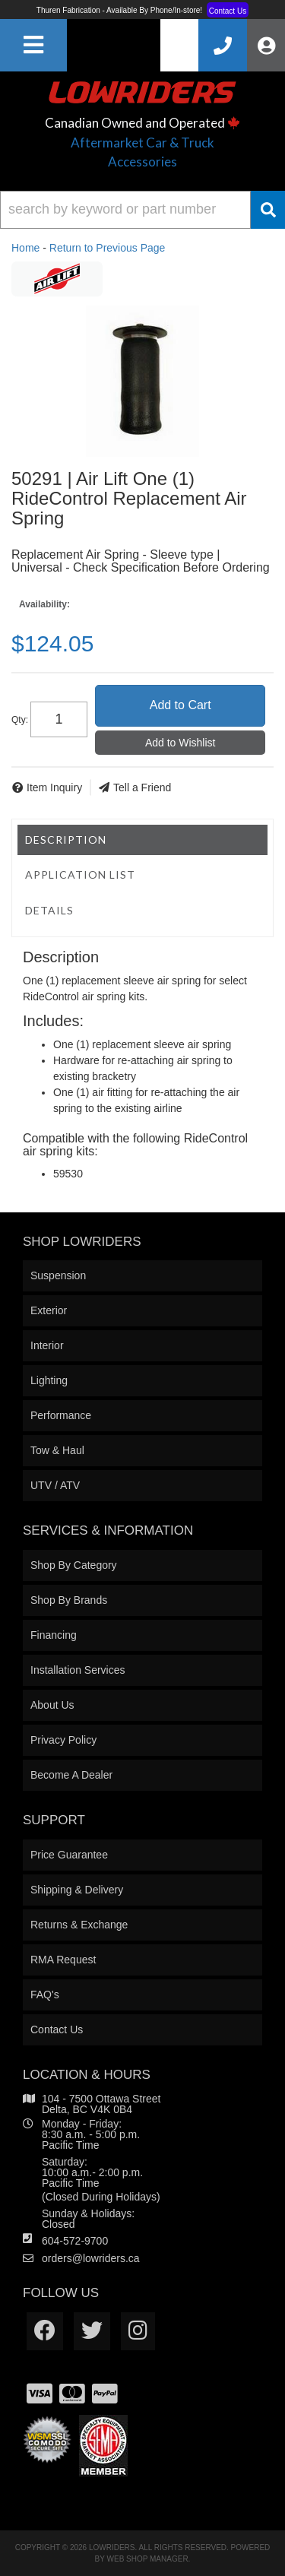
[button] (142, 210)
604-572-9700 (75, 2241)
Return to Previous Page (107, 248)
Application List (80, 874)
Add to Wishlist (180, 743)
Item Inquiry (54, 787)
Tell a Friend (142, 787)
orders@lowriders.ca (91, 2258)
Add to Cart (180, 705)
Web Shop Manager (147, 2559)
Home (25, 248)
